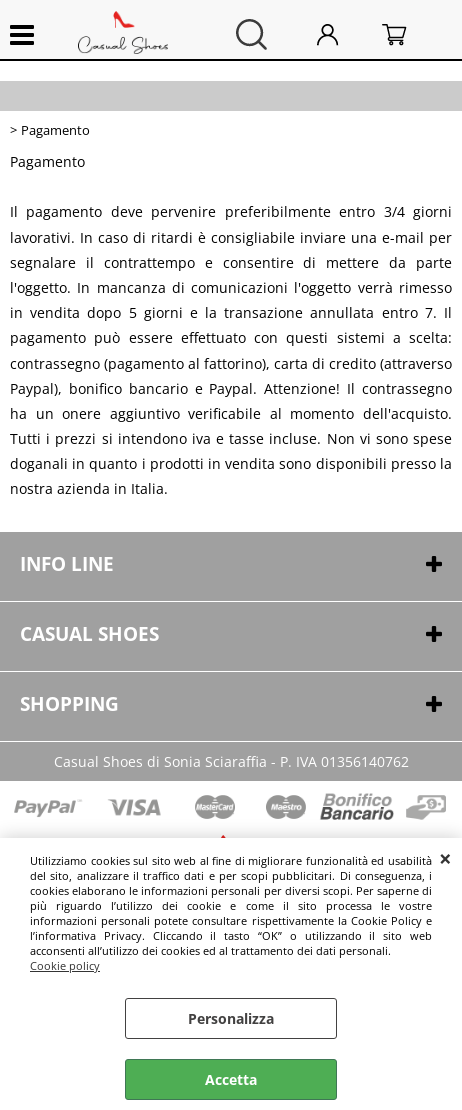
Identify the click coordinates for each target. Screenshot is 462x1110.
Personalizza (231, 1018)
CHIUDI (445, 858)
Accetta (231, 1079)
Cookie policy (65, 965)
